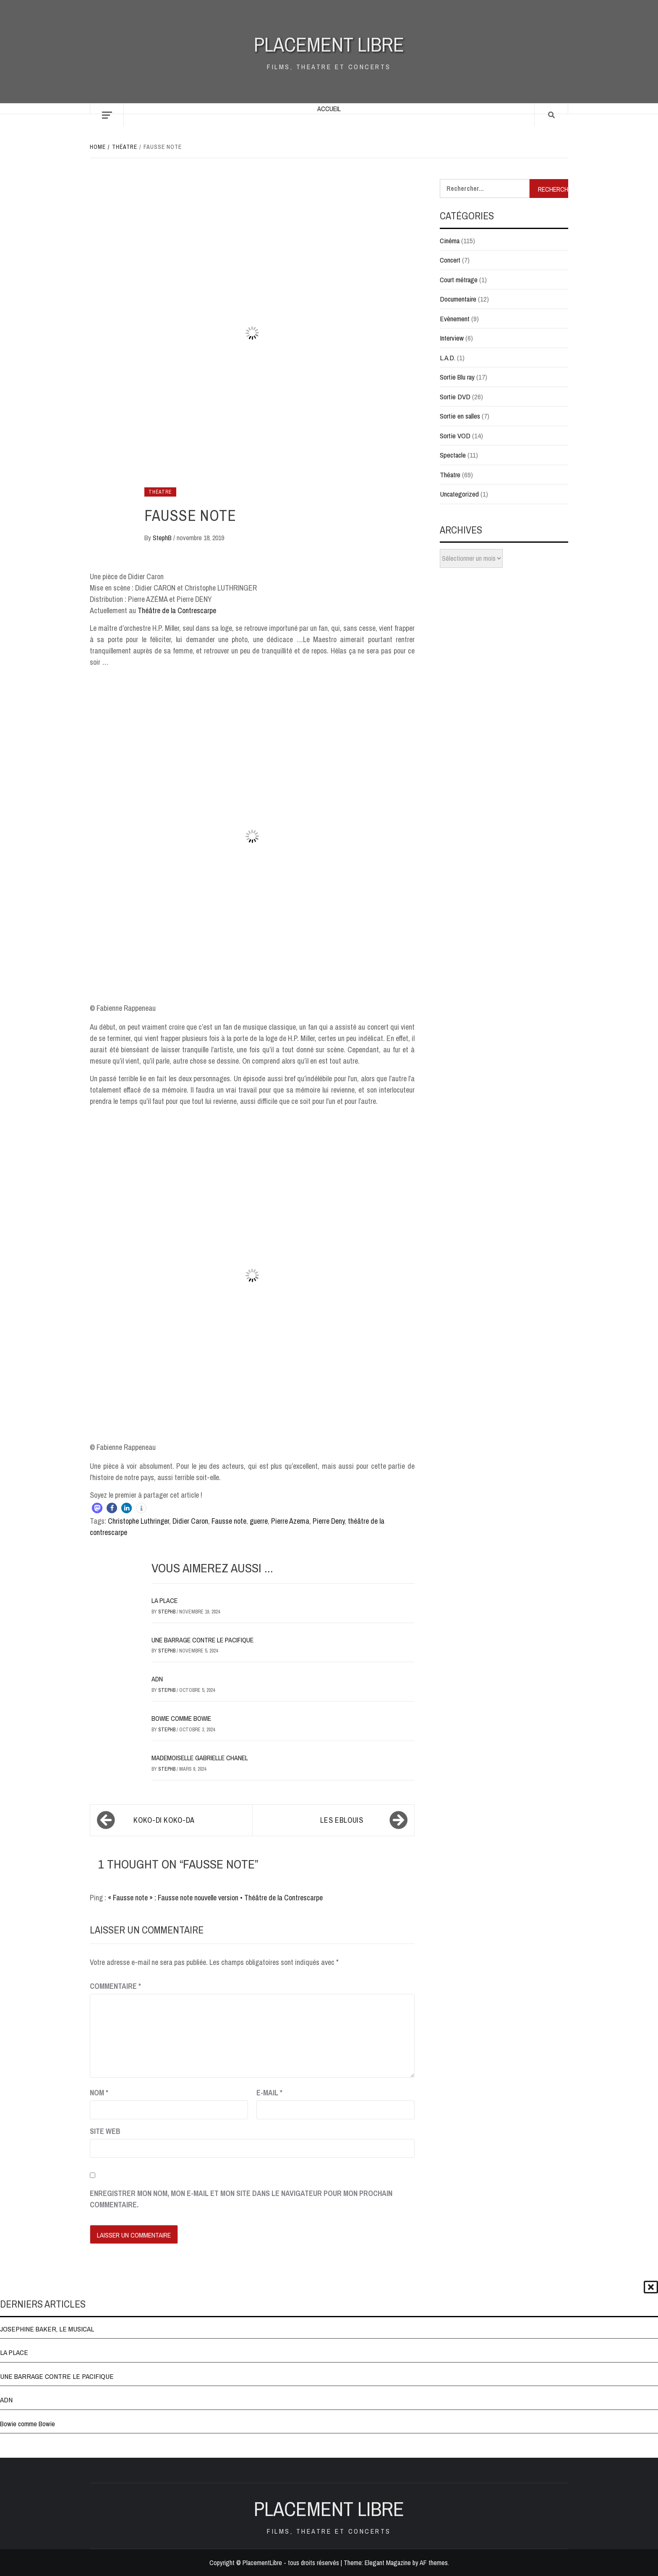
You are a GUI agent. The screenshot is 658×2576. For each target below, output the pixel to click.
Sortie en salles (460, 416)
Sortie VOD (455, 435)
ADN (157, 1679)
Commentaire (115, 1986)
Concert (450, 260)
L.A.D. (447, 357)
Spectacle (453, 455)
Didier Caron (190, 1521)
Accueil (329, 108)
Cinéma (450, 240)
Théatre (160, 492)
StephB (163, 537)
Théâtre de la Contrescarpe (177, 610)
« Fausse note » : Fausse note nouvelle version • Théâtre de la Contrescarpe (215, 1897)
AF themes (434, 2562)
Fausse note (229, 1521)
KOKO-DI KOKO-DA (164, 1820)
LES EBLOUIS (341, 1820)
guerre (259, 1521)
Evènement (455, 318)
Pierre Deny (329, 1521)
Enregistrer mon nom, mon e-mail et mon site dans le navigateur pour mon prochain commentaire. (241, 2199)
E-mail (269, 2092)
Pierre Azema (290, 1521)
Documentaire (458, 299)
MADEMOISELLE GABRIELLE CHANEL (199, 1757)
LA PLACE (164, 1600)
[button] (97, 1508)
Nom (99, 2092)
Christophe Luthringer (138, 1521)
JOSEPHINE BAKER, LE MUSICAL (47, 2329)
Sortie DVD (455, 396)
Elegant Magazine (388, 2562)
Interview (452, 338)
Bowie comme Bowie (181, 1718)
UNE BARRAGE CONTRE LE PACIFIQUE (202, 1639)
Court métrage (459, 279)
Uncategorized (459, 494)
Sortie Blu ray (457, 377)
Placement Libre (329, 44)
